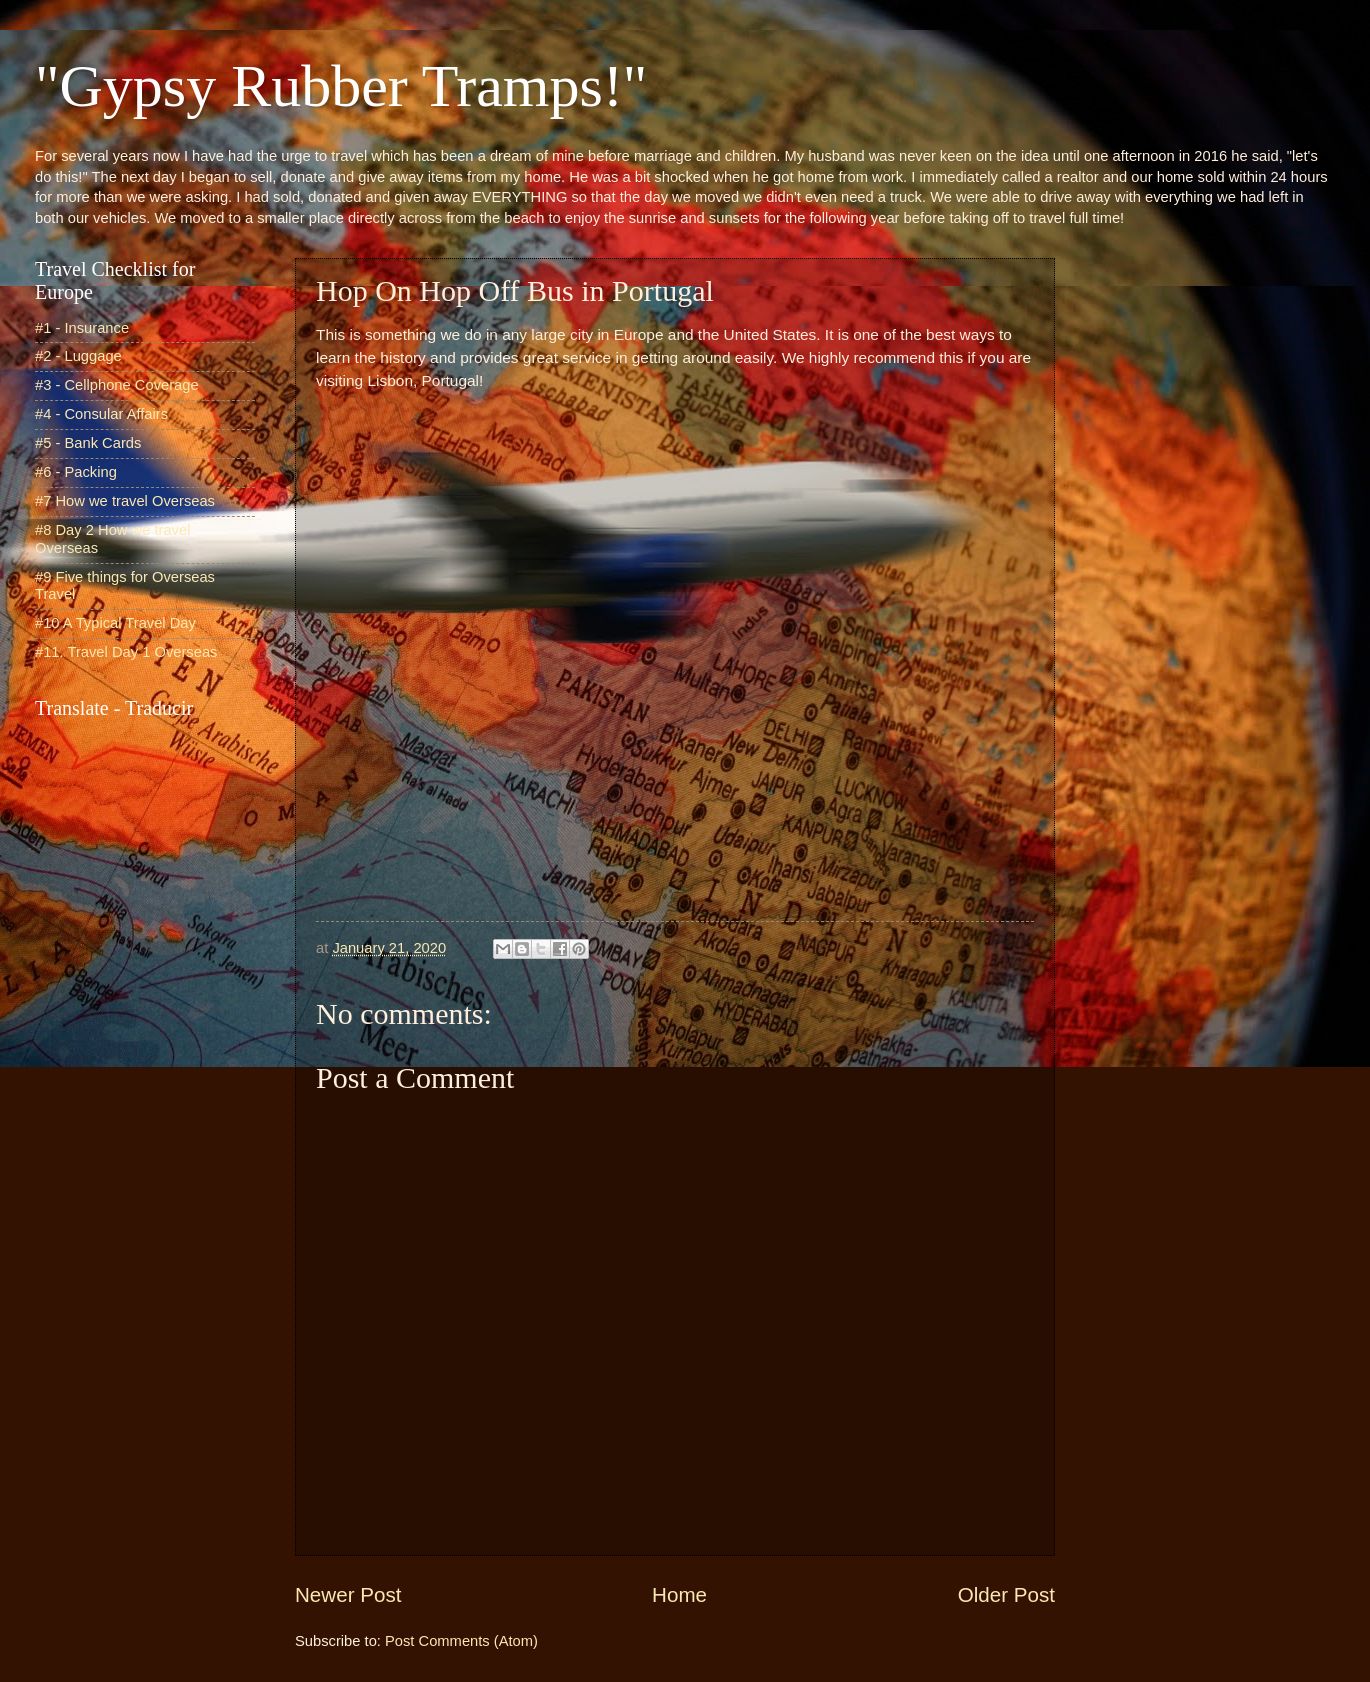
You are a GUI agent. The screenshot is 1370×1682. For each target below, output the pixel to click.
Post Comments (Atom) (461, 1641)
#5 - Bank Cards (88, 443)
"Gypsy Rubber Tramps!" (341, 86)
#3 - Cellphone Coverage (117, 385)
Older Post (1006, 1594)
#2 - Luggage (78, 356)
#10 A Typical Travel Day (115, 623)
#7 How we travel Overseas (125, 501)
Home (679, 1594)
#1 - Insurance (82, 328)
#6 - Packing (76, 472)
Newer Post (348, 1594)
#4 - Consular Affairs (101, 414)
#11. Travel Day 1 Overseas (126, 652)
